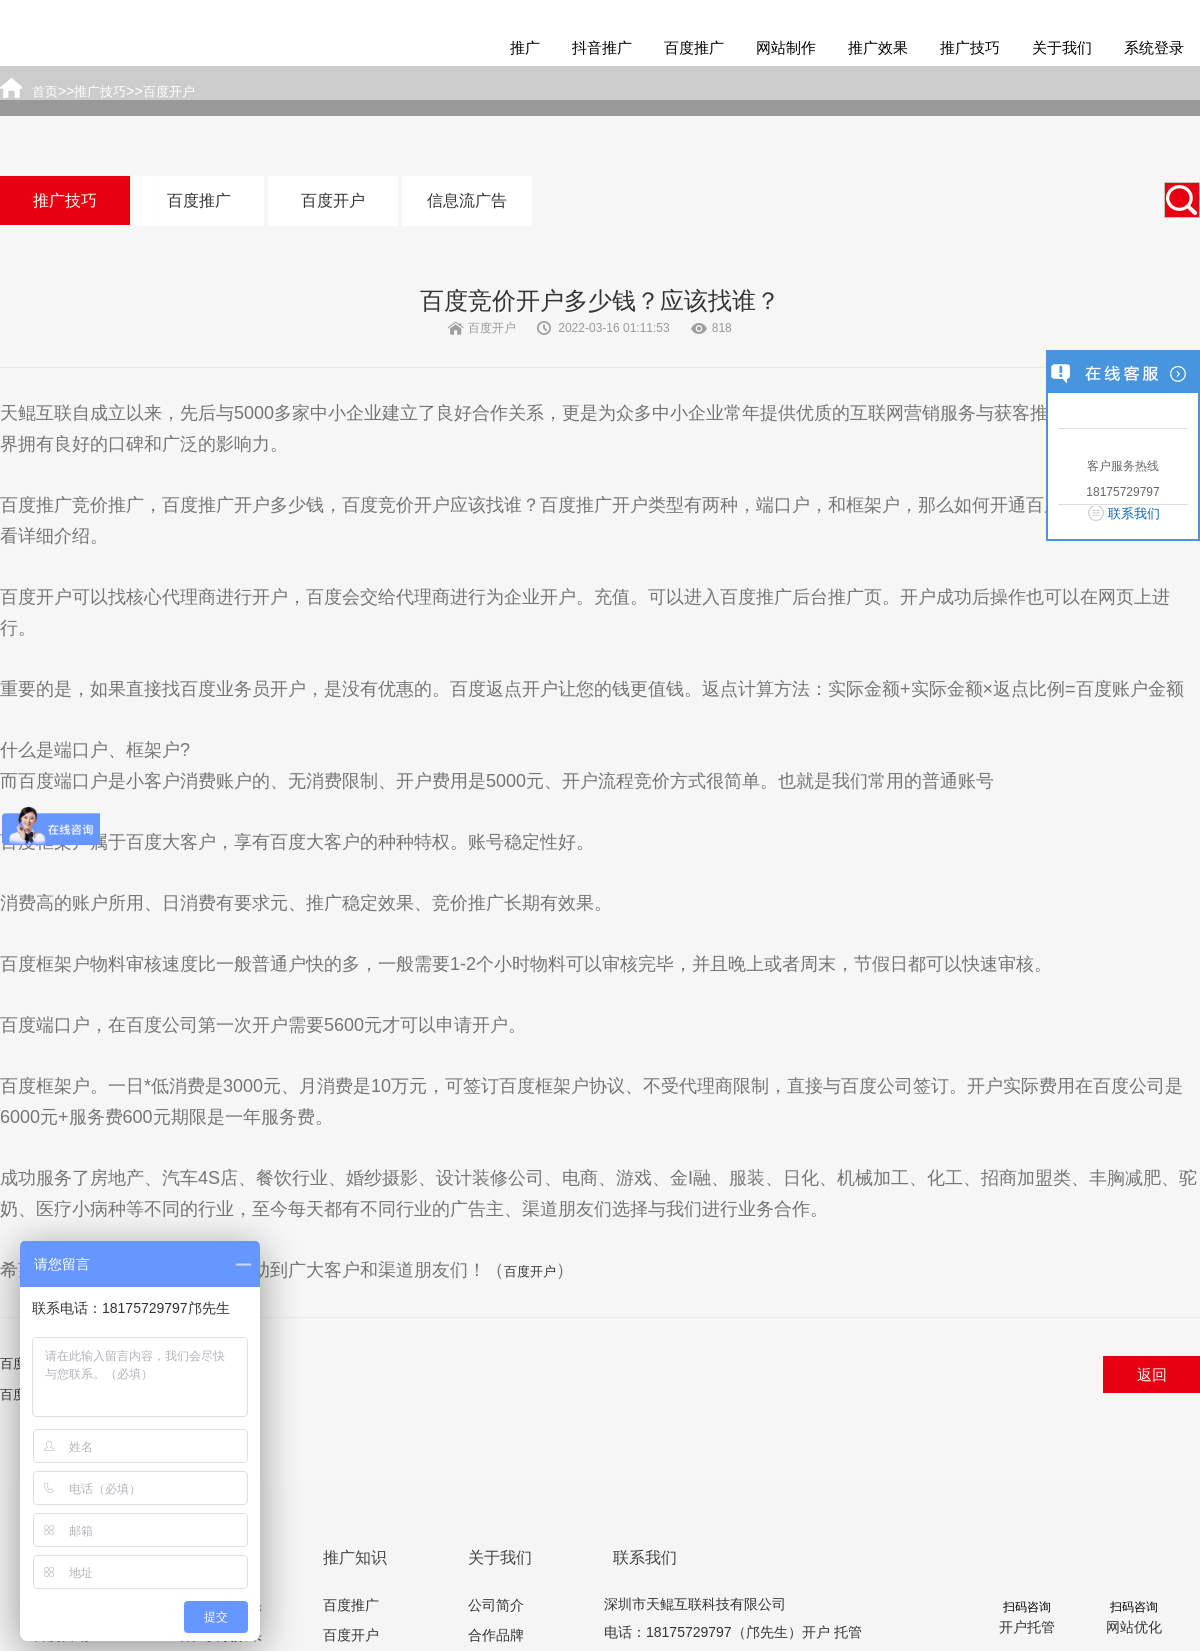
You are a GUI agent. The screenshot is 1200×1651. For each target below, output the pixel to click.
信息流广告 (467, 200)
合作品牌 (496, 1635)
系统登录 (1154, 47)
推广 (525, 47)
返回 (1152, 1374)
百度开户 (333, 200)
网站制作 (786, 47)
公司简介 (496, 1605)
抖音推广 (602, 47)
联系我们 (1134, 513)
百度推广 (694, 47)
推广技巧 (970, 47)
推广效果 (878, 47)
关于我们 (1062, 47)
